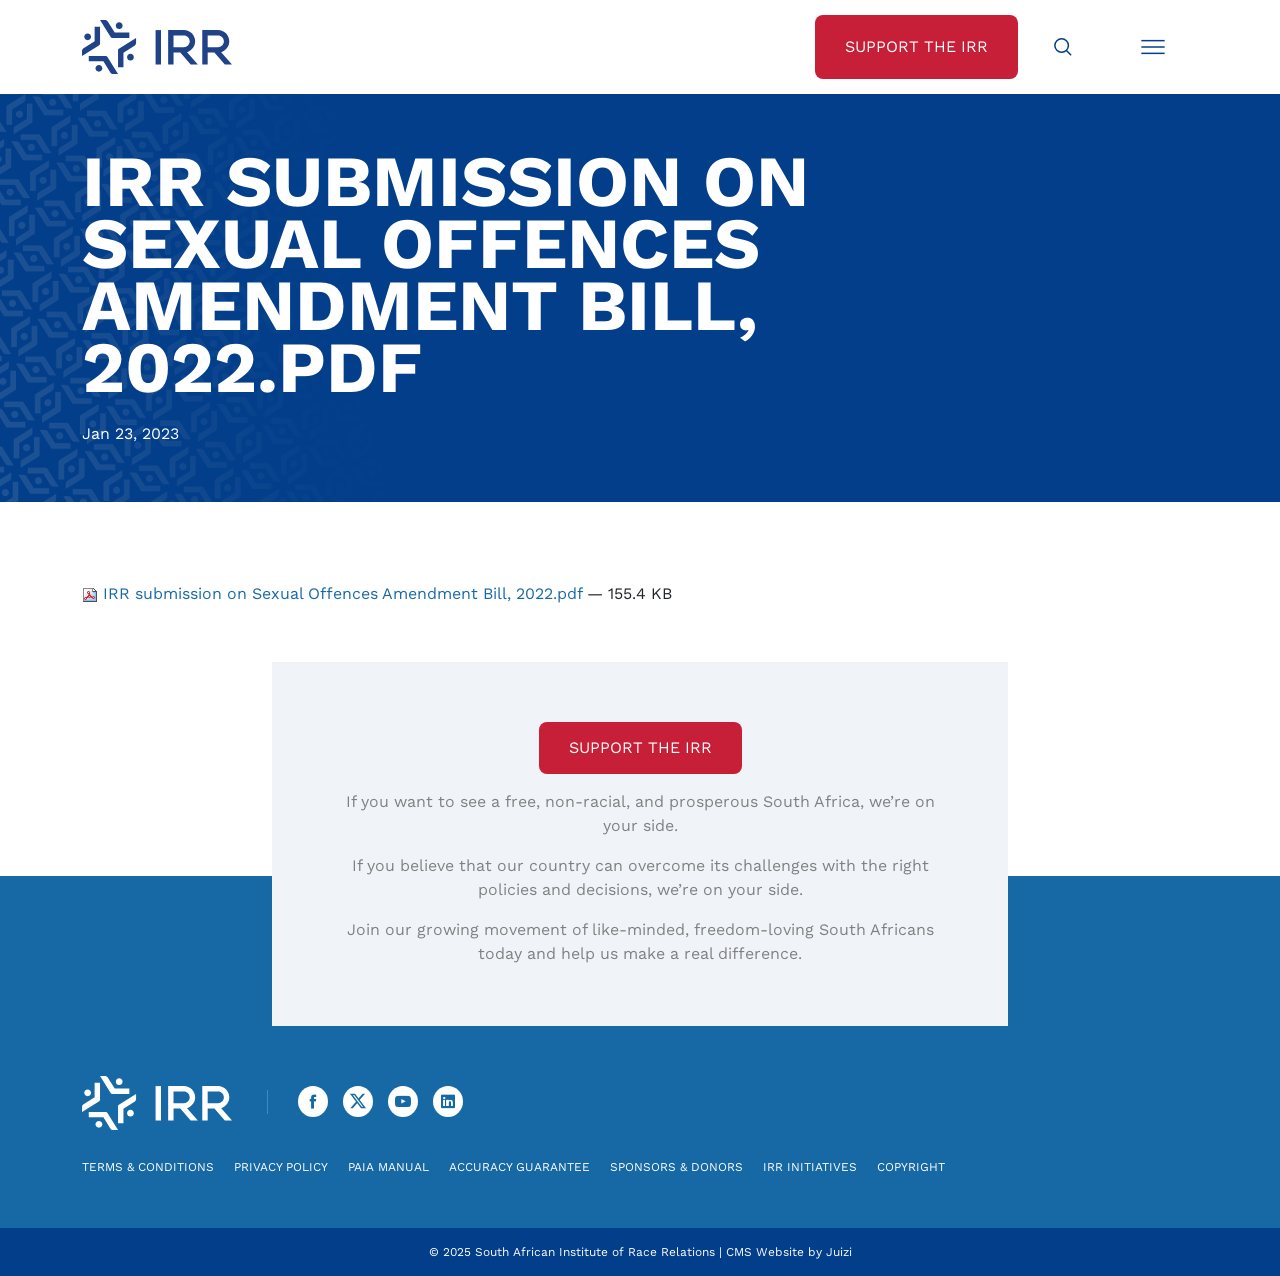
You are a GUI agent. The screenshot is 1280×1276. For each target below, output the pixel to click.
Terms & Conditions (148, 1167)
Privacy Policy (281, 1167)
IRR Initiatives (810, 1167)
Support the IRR (640, 747)
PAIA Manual (388, 1167)
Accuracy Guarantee (519, 1167)
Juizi (839, 1252)
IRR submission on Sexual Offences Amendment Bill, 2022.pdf (334, 593)
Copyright (911, 1167)
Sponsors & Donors (676, 1167)
